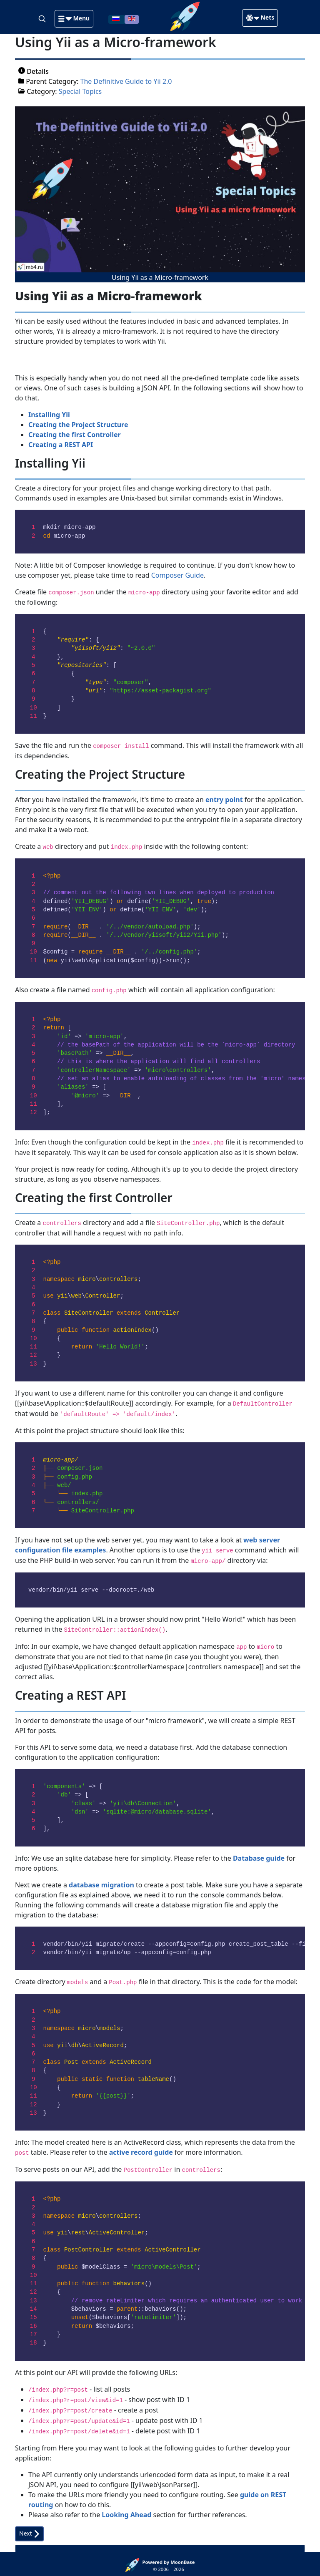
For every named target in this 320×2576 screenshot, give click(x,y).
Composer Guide (177, 575)
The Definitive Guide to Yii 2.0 (126, 81)
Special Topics (80, 91)
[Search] (43, 18)
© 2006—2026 (168, 2565)
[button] (74, 19)
